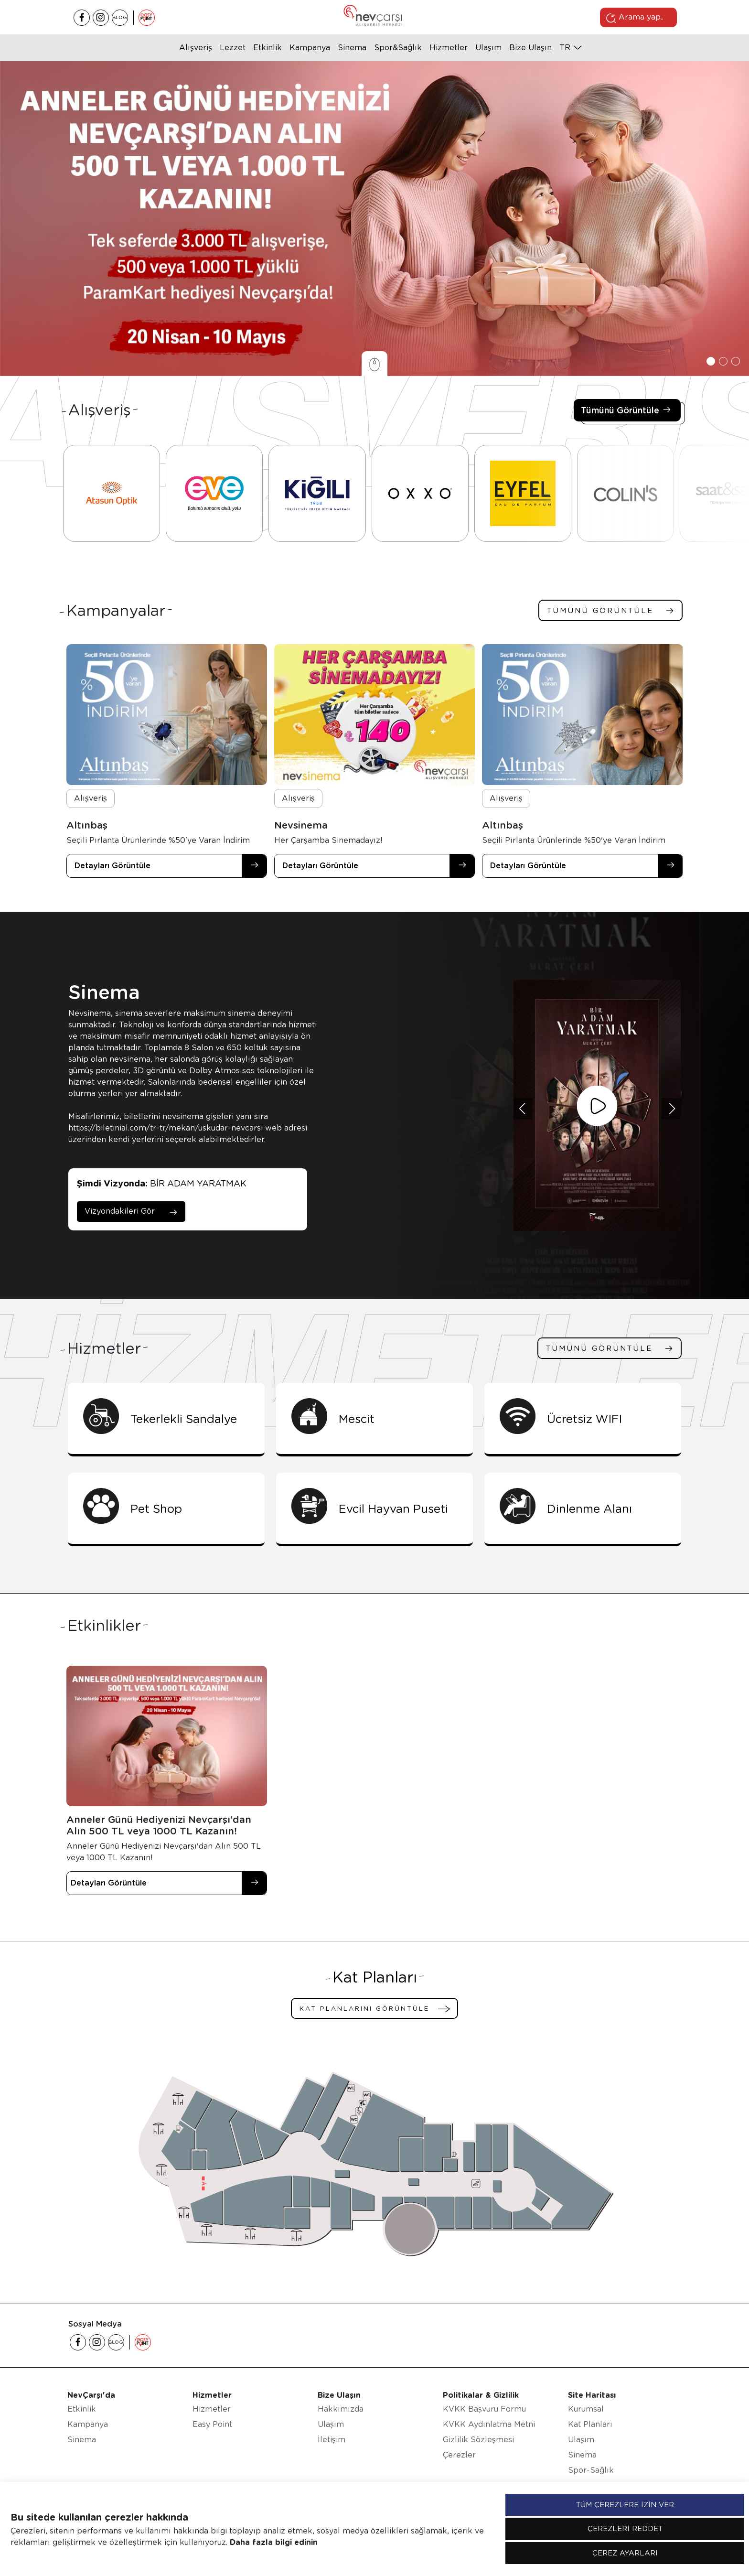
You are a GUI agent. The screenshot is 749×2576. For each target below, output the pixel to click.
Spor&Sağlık (398, 47)
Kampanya (309, 47)
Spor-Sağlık (591, 2470)
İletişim (331, 2439)
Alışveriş (195, 47)
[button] (710, 361)
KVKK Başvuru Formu (484, 2409)
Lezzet (233, 47)
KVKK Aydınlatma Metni (489, 2424)
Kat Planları (590, 2424)
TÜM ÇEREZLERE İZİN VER (625, 2505)
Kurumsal (586, 2409)
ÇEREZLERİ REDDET (625, 2528)
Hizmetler (448, 47)
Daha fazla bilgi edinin (274, 2542)
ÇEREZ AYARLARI (625, 2553)
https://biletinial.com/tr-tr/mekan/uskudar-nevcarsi (165, 1127)
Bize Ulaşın (530, 47)
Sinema (352, 47)
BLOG (119, 17)
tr (564, 47)
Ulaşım (488, 47)
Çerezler (459, 2454)
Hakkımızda (341, 2409)
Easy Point (212, 2424)
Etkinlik (267, 47)
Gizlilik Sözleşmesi (478, 2439)
